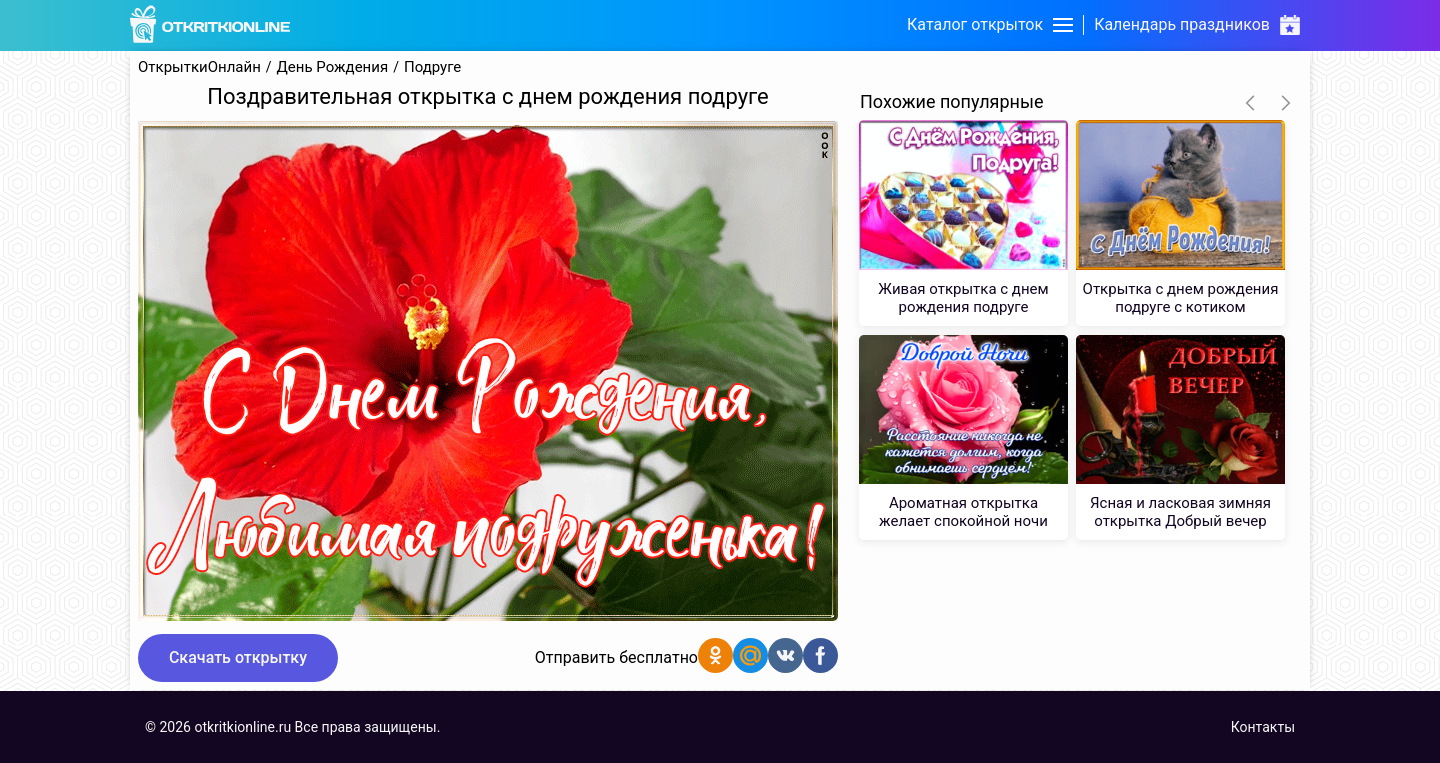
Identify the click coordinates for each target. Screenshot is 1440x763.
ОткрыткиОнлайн (199, 67)
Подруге (432, 67)
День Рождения (333, 67)
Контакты (1263, 727)
